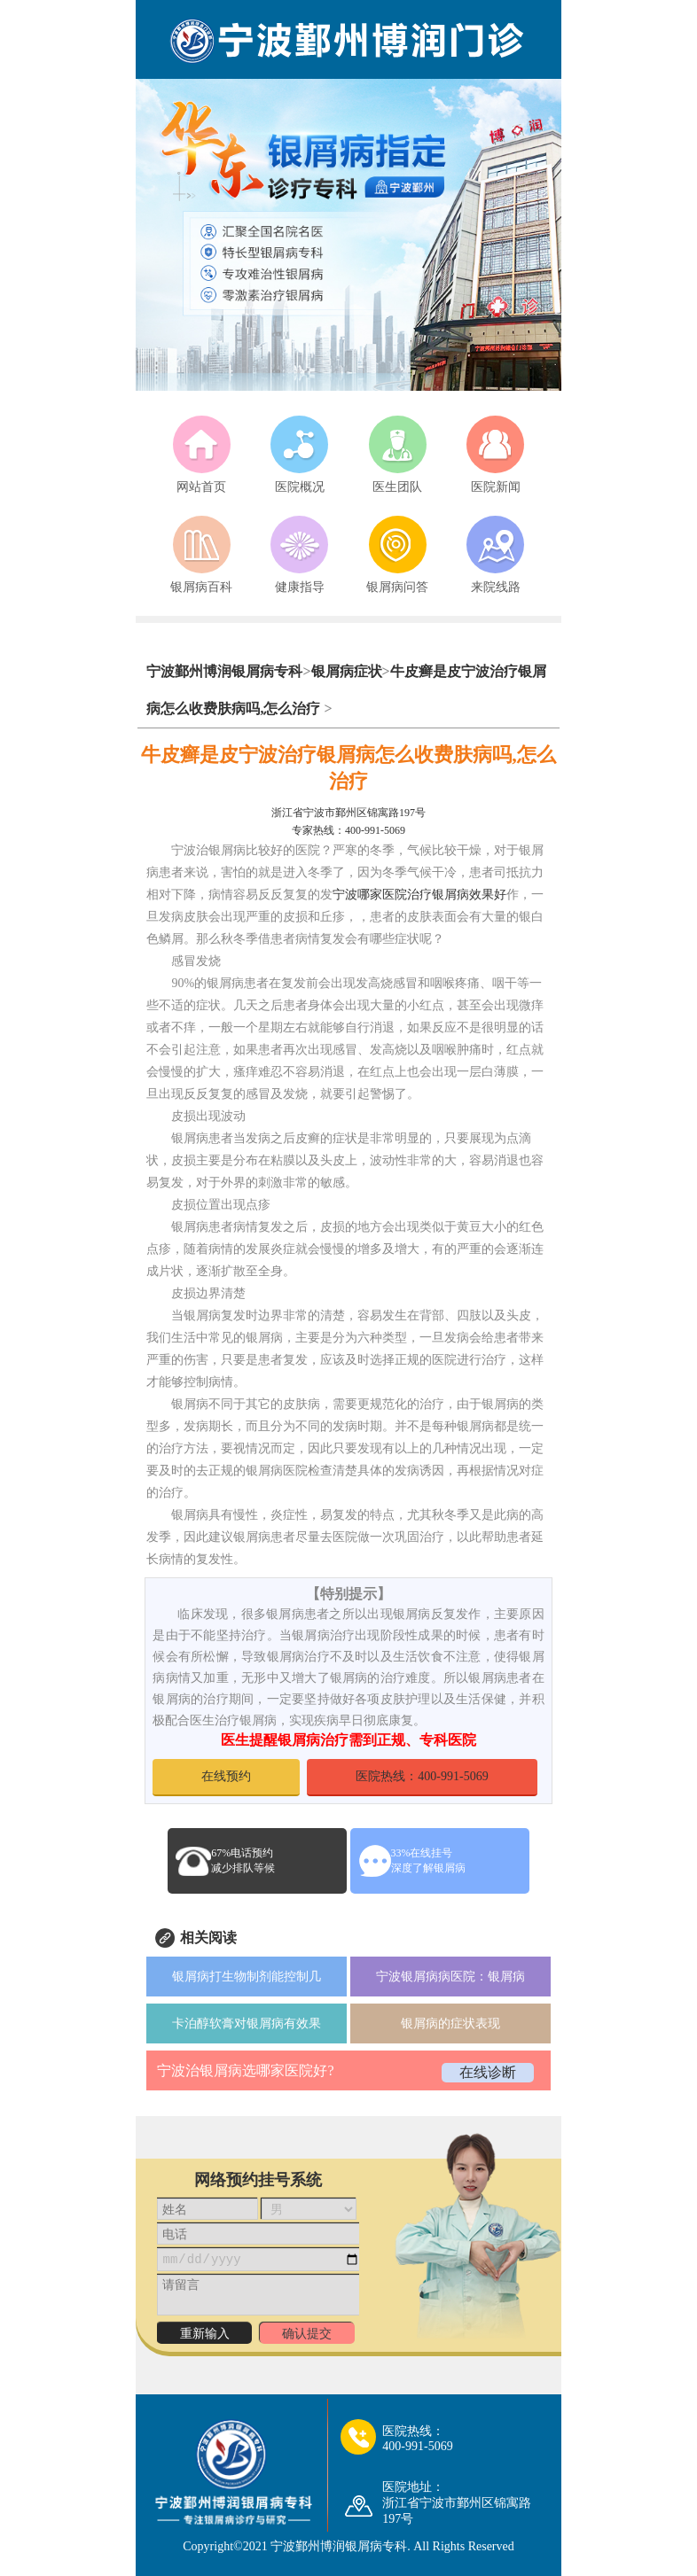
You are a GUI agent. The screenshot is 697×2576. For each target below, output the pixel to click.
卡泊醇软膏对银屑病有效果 (246, 2023)
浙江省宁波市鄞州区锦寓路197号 (348, 812)
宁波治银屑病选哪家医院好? (245, 2070)
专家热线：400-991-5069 (348, 830)
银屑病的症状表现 (450, 2023)
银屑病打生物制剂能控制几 (246, 1976)
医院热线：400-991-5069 (422, 1776)
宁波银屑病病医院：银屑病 (450, 1976)
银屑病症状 (346, 671)
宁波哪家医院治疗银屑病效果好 (419, 894)
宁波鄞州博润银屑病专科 (224, 671)
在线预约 (226, 1776)
